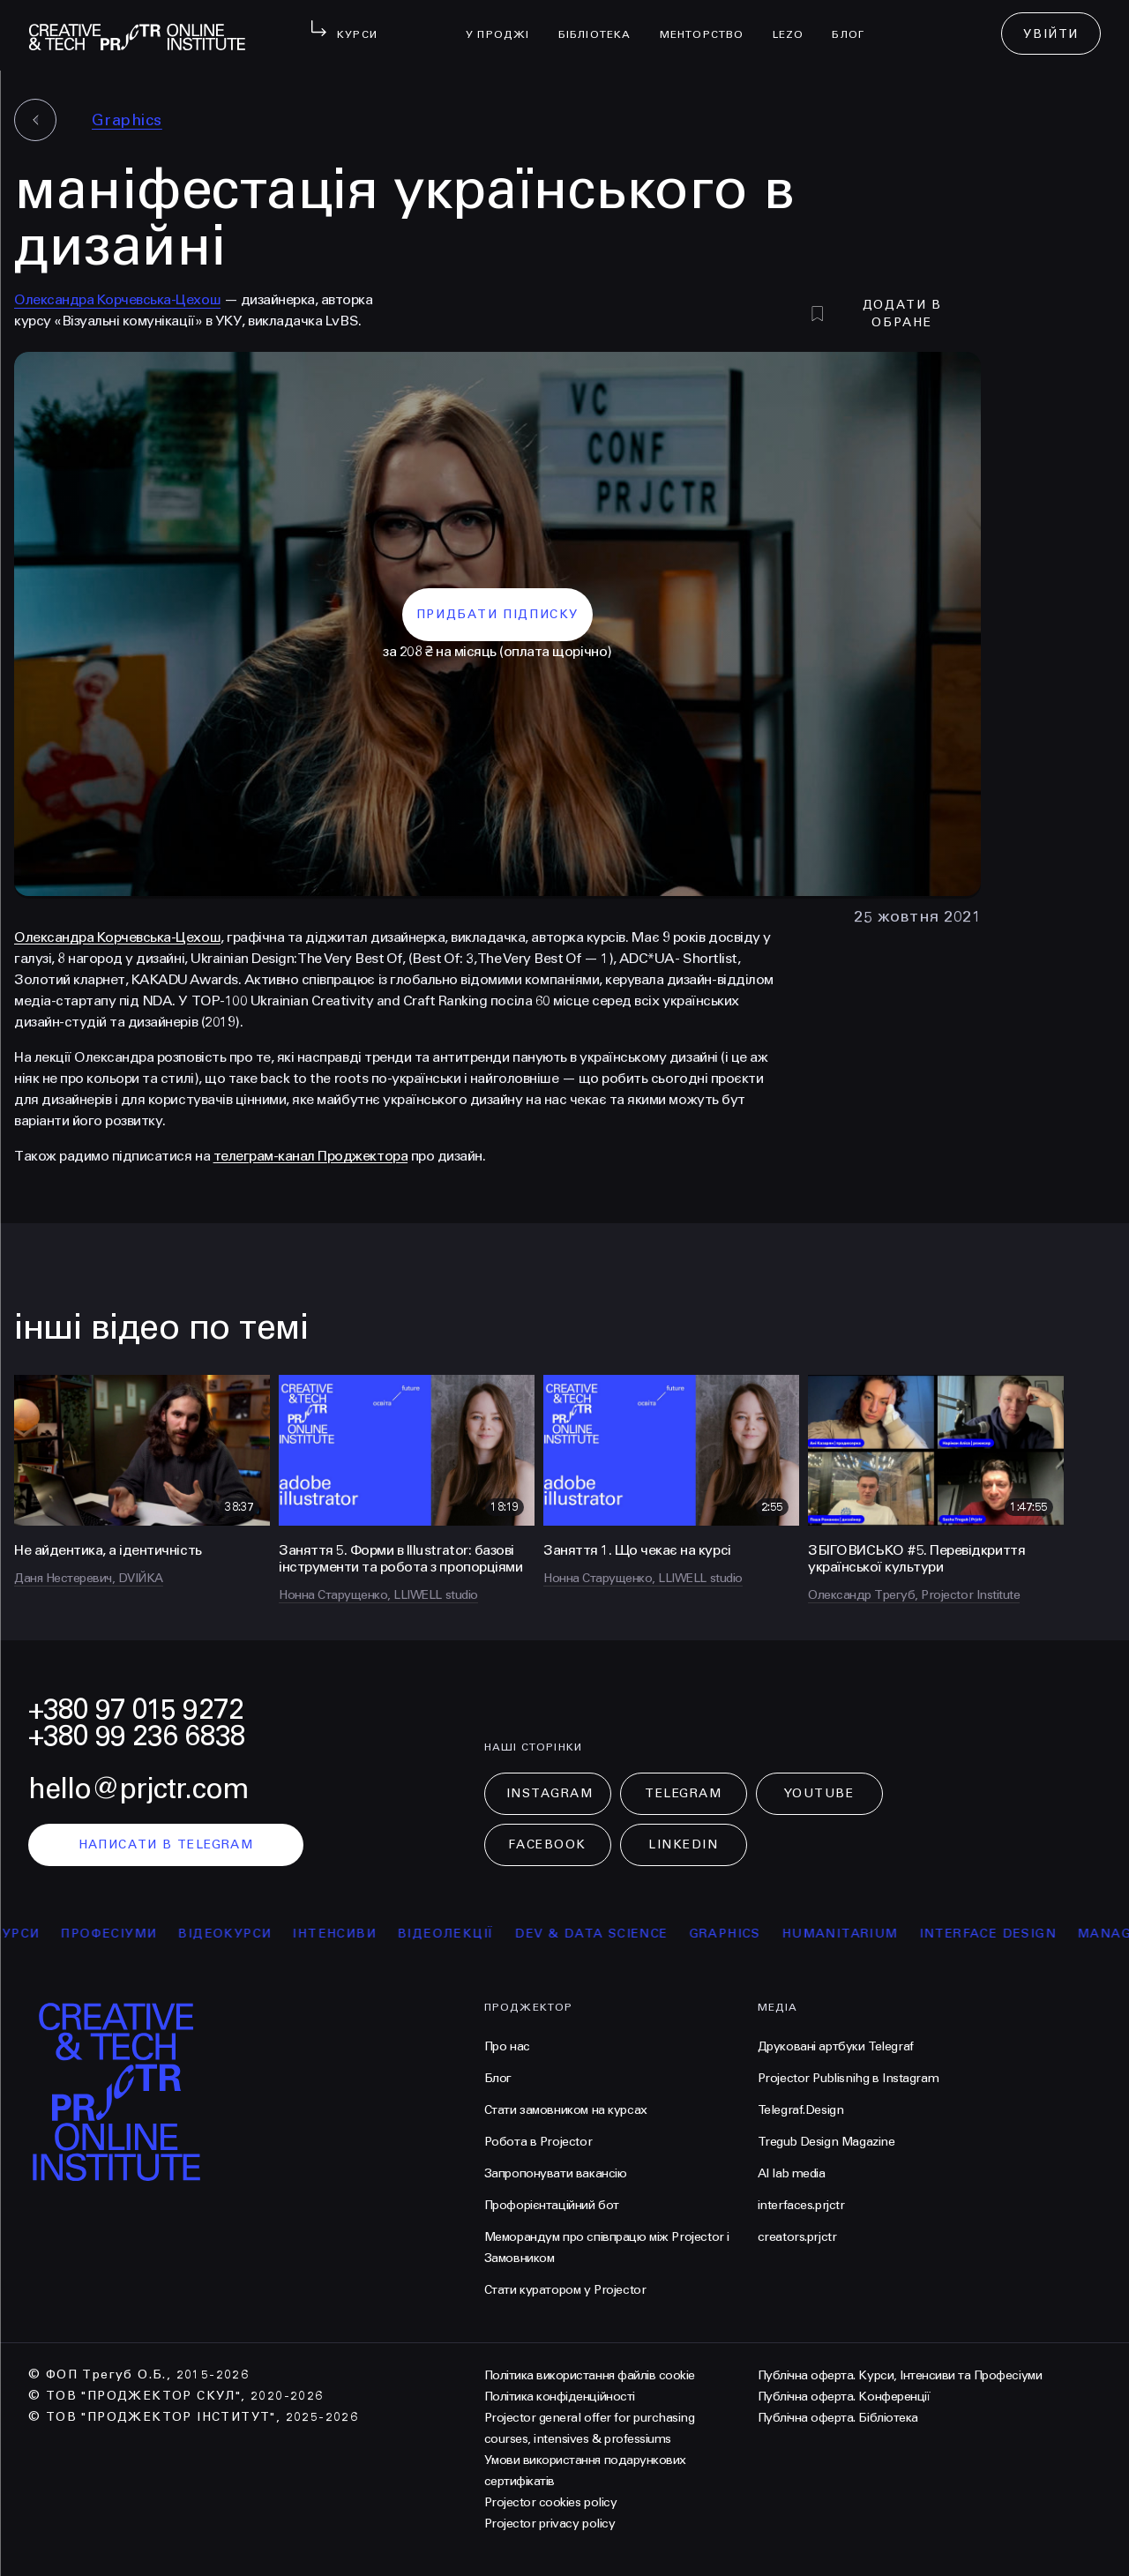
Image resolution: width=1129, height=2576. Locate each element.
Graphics (127, 120)
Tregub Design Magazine (826, 2141)
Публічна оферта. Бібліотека (838, 2417)
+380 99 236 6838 (136, 1736)
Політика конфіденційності (559, 2396)
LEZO (796, 23)
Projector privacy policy (549, 2523)
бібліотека (602, 23)
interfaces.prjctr (801, 2205)
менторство (709, 23)
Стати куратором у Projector (565, 2289)
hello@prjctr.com (138, 1789)
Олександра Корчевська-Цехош (117, 299)
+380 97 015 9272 (135, 1709)
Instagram (550, 1793)
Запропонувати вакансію (555, 2173)
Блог (855, 23)
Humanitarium (851, 1933)
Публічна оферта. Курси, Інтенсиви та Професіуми (900, 2375)
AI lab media (792, 2173)
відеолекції (456, 1933)
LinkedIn (683, 1844)
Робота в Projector (538, 2141)
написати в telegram (166, 1844)
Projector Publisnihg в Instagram (848, 2078)
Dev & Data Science (602, 1933)
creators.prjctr (797, 2236)
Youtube (819, 1793)
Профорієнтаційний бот (551, 2205)
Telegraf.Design (801, 2109)
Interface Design (999, 1933)
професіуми (119, 1933)
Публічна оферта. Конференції (844, 2396)
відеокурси (235, 1933)
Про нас (507, 2046)
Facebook (547, 1844)
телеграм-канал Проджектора (310, 1155)
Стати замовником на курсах (565, 2109)
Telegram (683, 1793)
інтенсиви (345, 1933)
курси (26, 1933)
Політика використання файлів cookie (589, 2375)
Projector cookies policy (550, 2502)
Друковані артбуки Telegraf (836, 2046)
